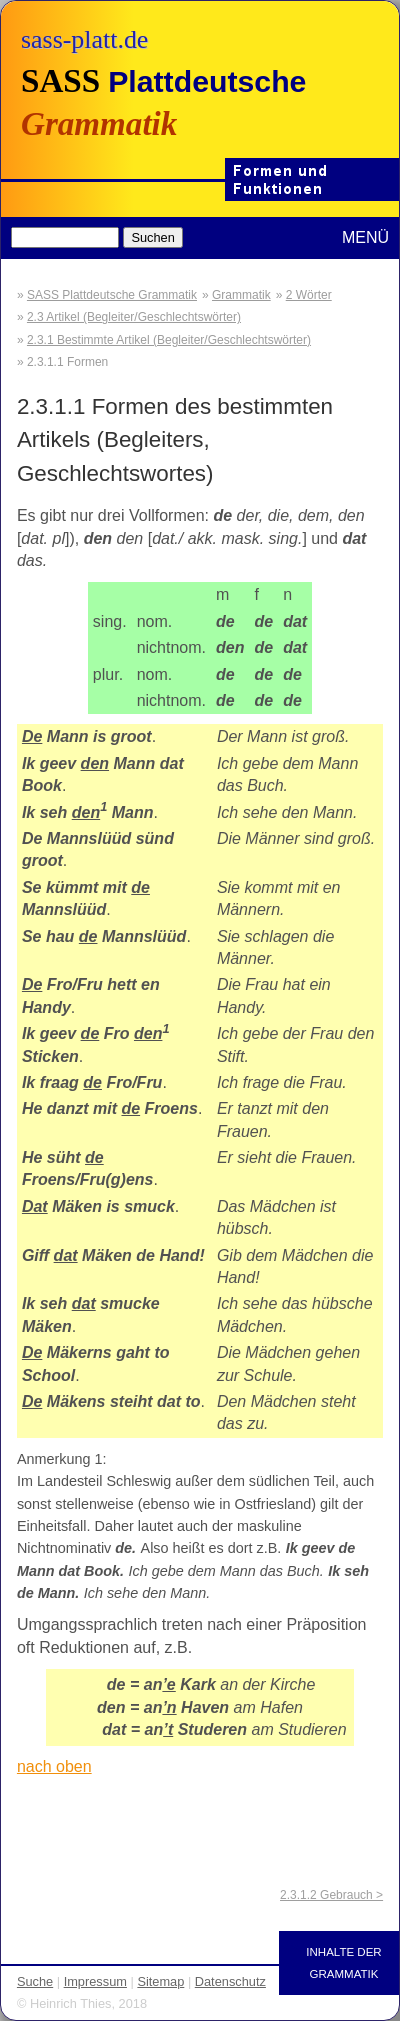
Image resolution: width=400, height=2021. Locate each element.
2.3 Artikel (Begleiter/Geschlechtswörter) (134, 317)
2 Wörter (309, 295)
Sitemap (160, 1981)
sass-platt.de (84, 39)
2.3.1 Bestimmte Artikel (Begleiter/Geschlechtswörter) (169, 340)
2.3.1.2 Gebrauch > (331, 1895)
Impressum (95, 1981)
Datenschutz (230, 1981)
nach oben (54, 1766)
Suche (35, 1981)
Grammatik (241, 295)
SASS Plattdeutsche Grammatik (112, 295)
